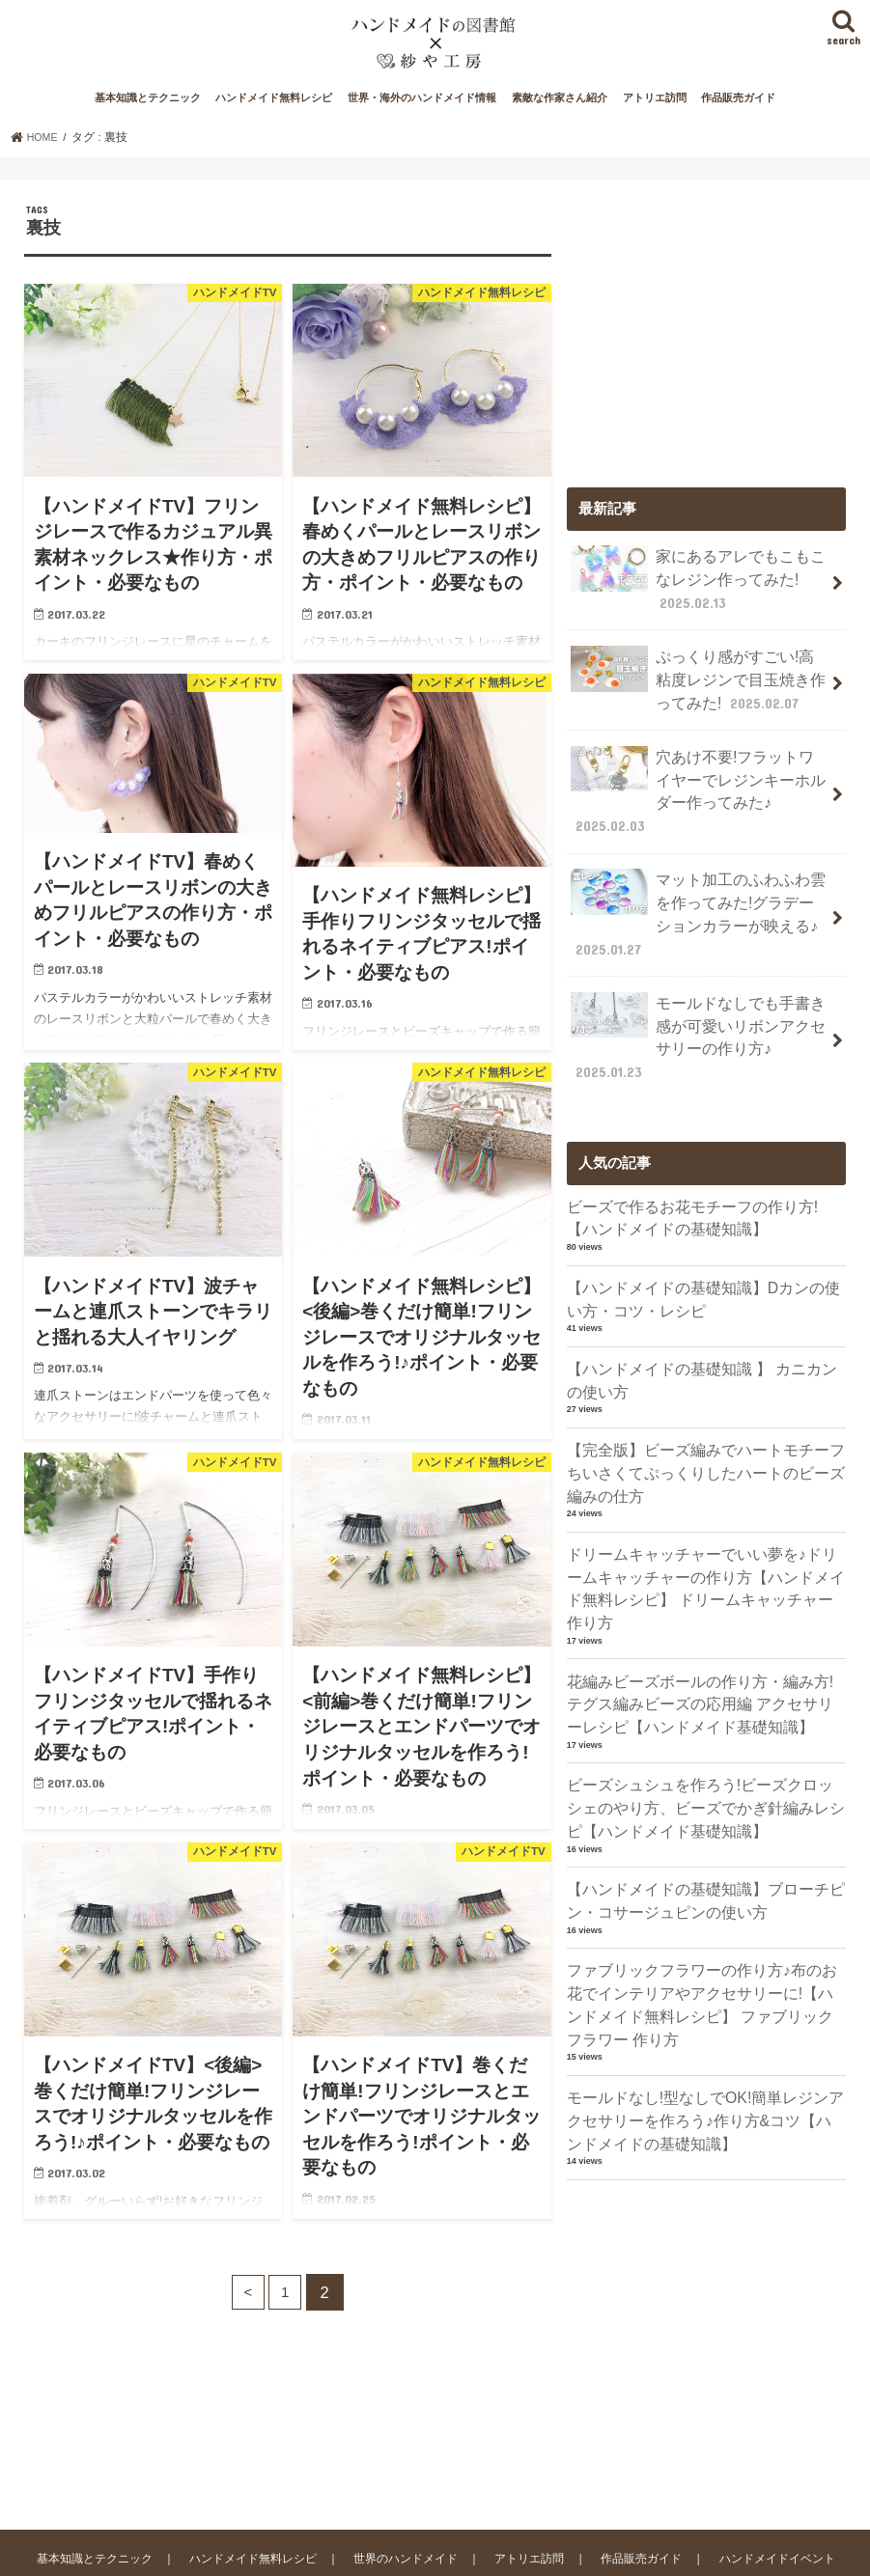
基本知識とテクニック (148, 123)
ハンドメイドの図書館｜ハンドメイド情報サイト (268, 2545)
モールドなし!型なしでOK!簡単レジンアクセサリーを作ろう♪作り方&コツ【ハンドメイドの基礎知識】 (705, 2030)
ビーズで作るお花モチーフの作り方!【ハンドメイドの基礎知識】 (706, 1185)
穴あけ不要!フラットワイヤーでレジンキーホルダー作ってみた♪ (699, 789)
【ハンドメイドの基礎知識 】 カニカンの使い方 (701, 1341)
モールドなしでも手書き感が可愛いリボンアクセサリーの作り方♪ (693, 1009)
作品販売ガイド (738, 123)
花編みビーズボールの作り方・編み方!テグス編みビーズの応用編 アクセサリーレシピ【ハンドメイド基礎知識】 (706, 1630)
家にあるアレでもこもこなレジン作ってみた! (693, 601)
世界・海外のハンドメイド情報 (422, 123)
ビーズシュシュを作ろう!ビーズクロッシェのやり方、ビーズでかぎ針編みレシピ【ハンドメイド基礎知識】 (706, 1730)
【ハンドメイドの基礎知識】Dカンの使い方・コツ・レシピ (702, 1263)
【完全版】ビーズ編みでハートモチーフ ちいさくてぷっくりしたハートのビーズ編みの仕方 (706, 1431)
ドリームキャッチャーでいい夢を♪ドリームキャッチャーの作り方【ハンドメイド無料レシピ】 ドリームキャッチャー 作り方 (704, 1531)
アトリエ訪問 (655, 123)
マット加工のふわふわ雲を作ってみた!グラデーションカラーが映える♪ (695, 894)
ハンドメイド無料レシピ (273, 123)
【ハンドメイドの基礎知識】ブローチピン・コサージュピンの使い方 (697, 1819)
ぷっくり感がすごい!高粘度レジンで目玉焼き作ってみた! (695, 695)
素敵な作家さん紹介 (559, 123)
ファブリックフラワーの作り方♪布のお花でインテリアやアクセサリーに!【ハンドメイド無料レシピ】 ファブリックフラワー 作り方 (706, 1919)
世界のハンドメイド (420, 2465)
